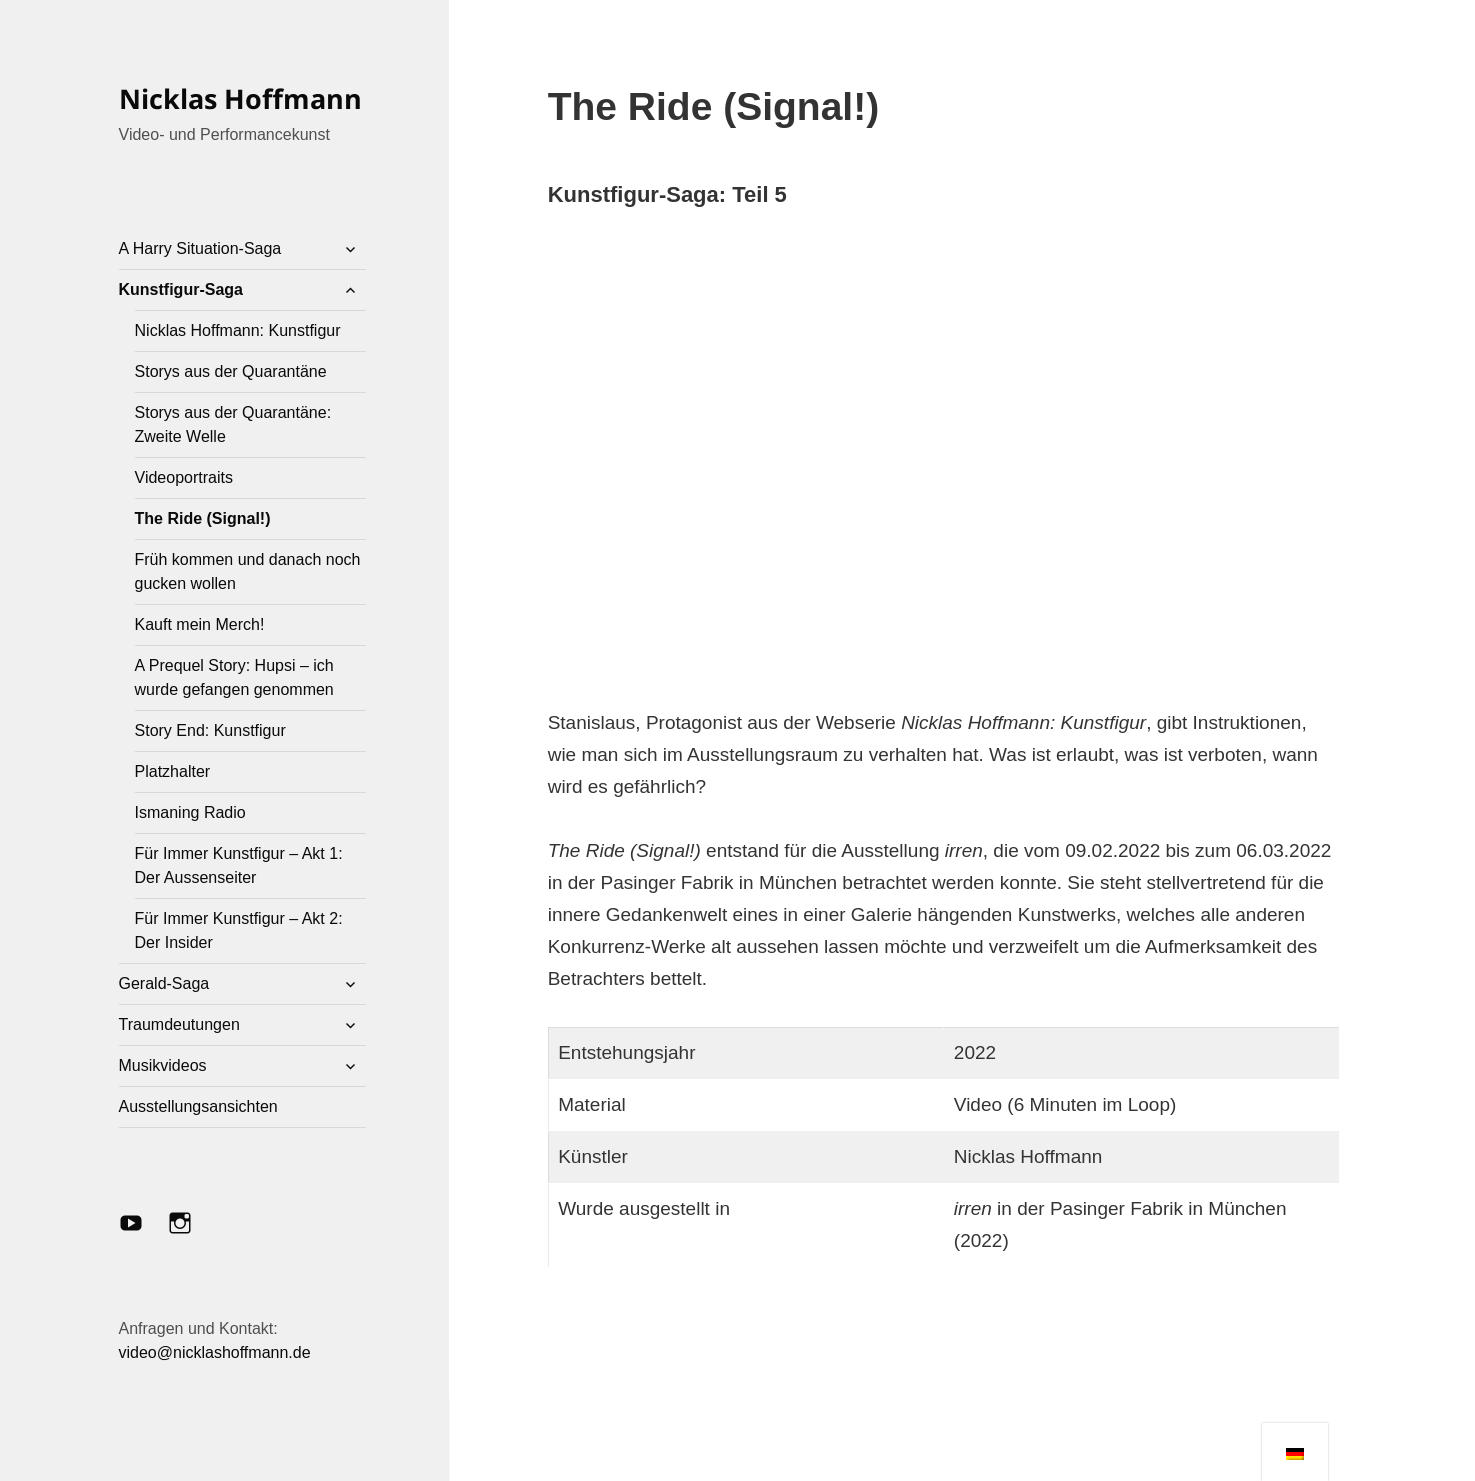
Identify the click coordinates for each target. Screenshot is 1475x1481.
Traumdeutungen (179, 1024)
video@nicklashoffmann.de (215, 1352)
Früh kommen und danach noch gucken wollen (248, 571)
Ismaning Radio (190, 812)
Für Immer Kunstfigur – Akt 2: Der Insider (239, 930)
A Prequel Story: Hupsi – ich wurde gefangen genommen (234, 677)
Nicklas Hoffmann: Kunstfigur (238, 330)
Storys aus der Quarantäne (231, 371)
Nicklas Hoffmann (240, 98)
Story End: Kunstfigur (210, 730)
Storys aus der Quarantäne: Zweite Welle (233, 424)
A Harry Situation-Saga (200, 248)
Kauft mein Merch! (200, 624)
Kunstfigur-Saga (181, 289)
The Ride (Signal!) (203, 518)
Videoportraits (184, 477)
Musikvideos (163, 1065)
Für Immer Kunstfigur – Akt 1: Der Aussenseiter (239, 865)
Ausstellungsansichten (198, 1106)
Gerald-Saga (164, 983)
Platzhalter (173, 771)
